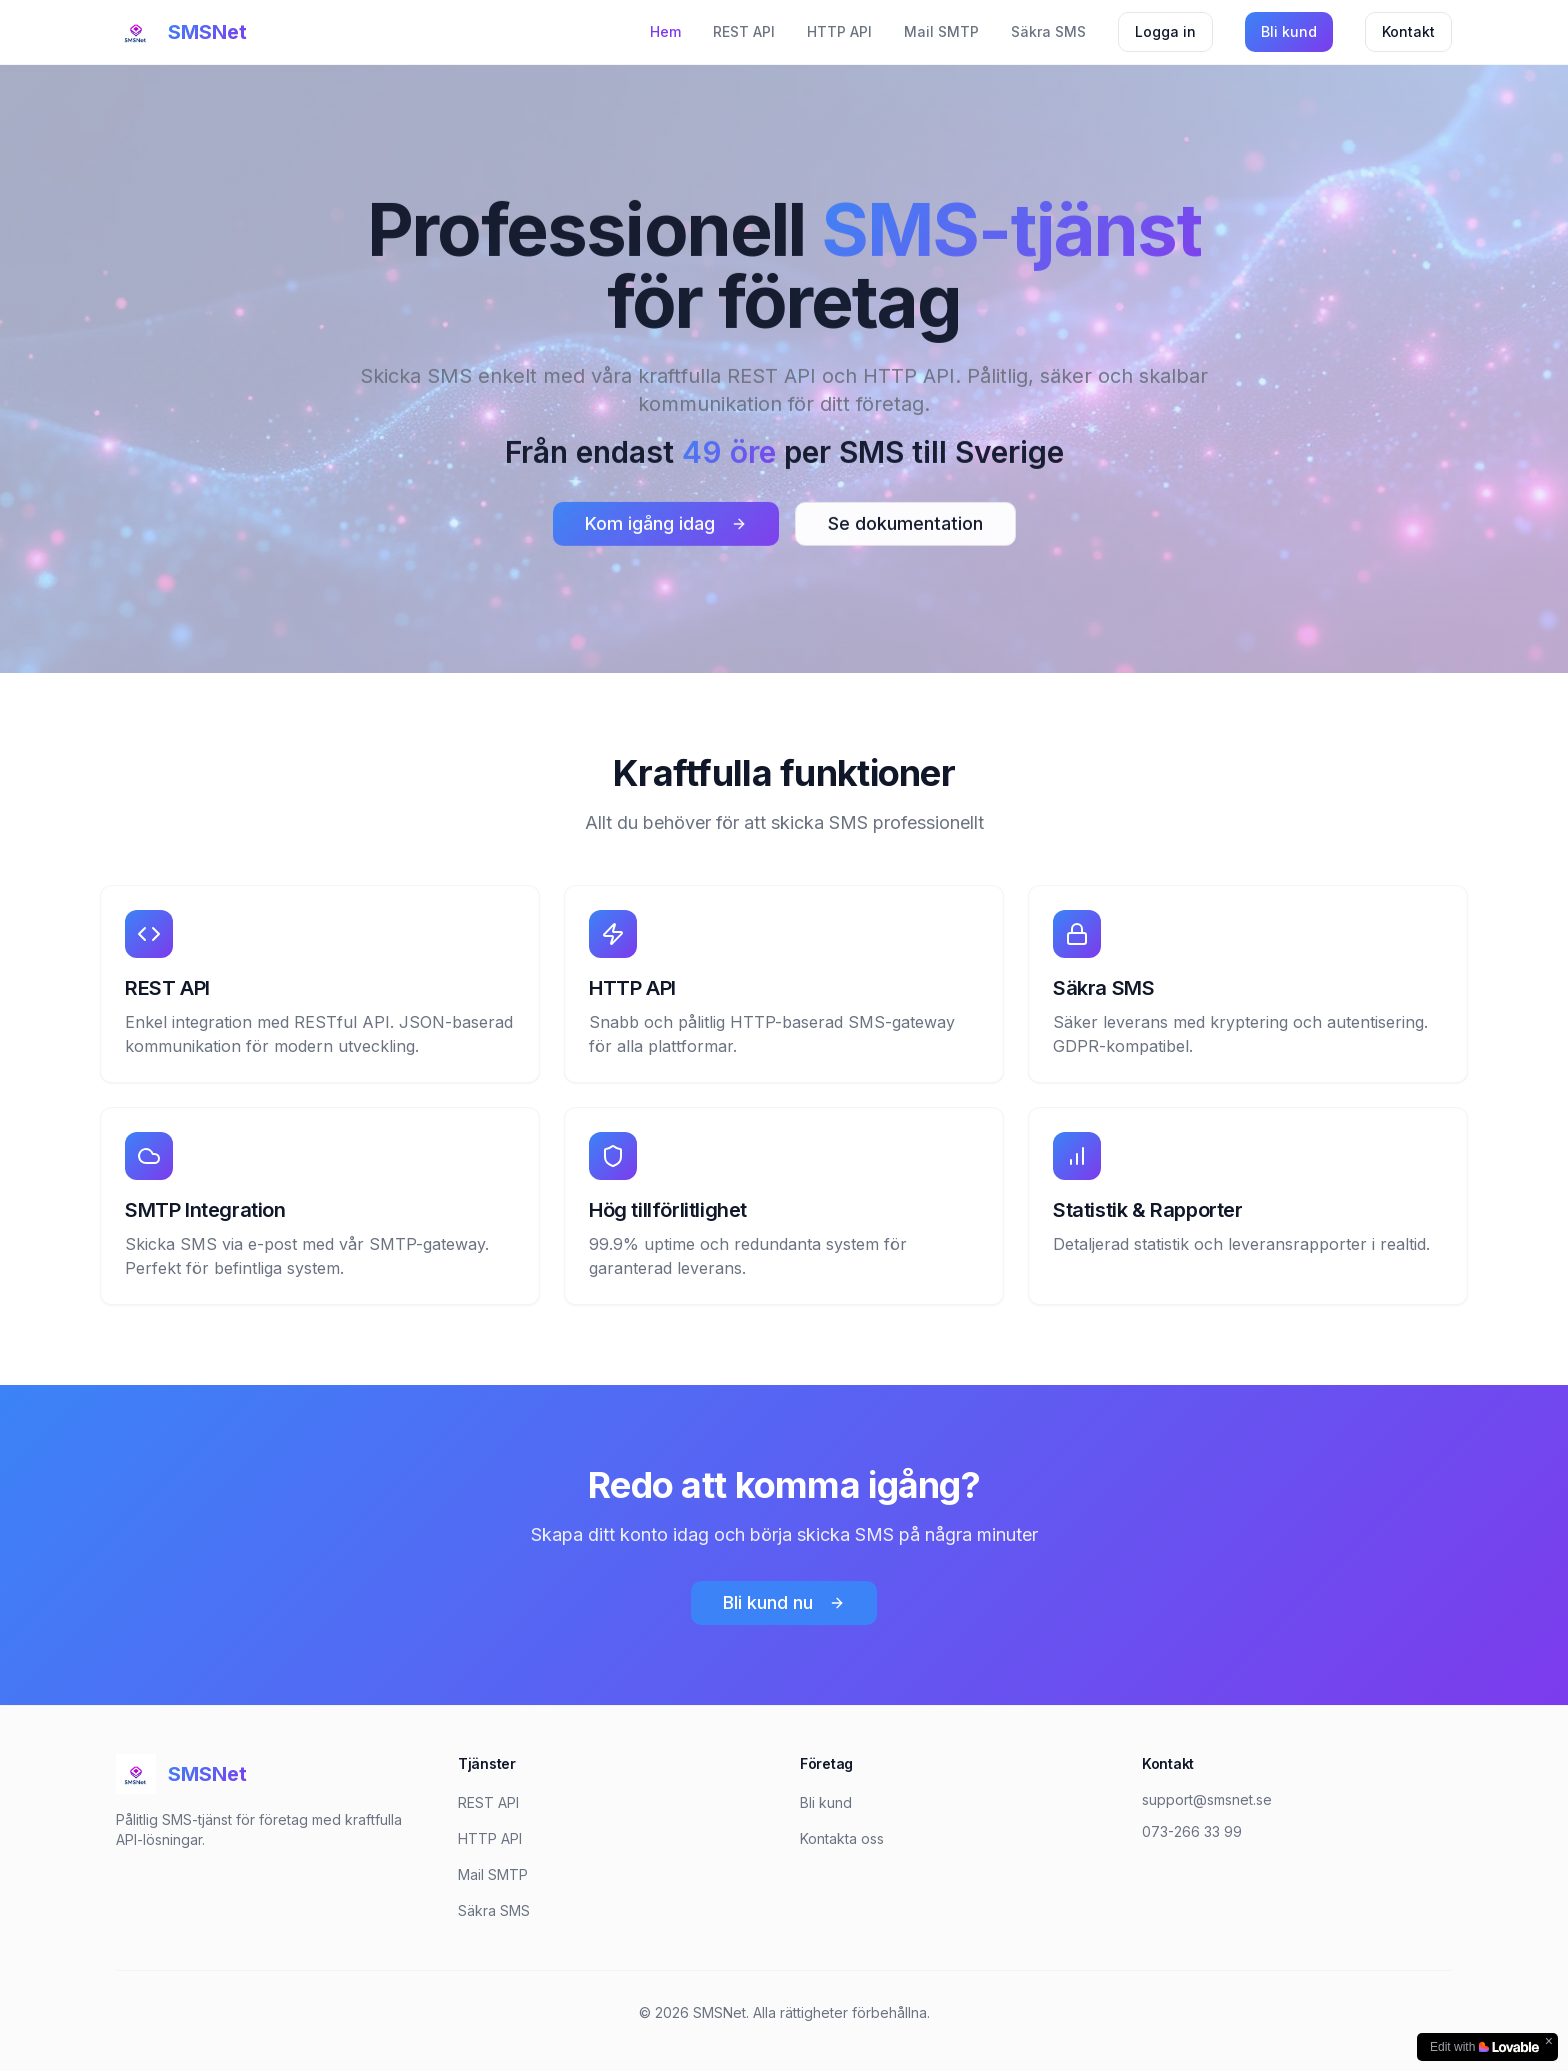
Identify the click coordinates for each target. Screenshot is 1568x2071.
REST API (744, 31)
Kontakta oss (842, 1838)
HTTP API (839, 31)
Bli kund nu (784, 1602)
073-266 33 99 (1192, 1831)
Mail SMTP (941, 31)
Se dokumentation (905, 526)
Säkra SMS (1048, 31)
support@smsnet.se (1207, 1799)
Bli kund (1289, 31)
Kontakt (1408, 31)
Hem (665, 31)
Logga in (1165, 31)
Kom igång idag (666, 526)
